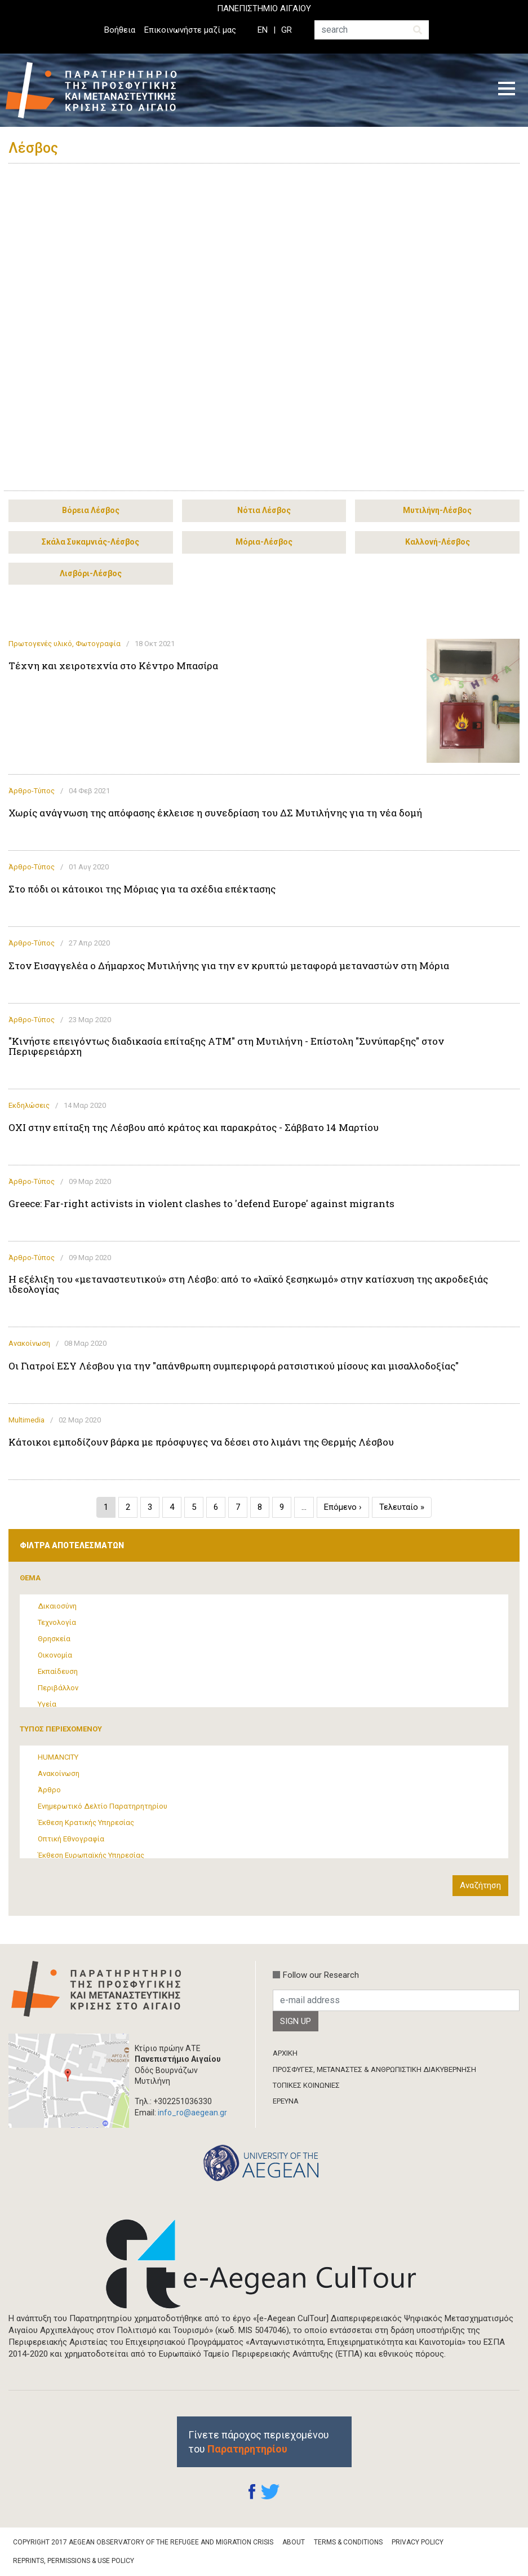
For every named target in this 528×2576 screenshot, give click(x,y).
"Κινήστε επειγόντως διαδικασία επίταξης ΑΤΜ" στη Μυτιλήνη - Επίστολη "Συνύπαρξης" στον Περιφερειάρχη (226, 1046)
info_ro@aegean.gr (192, 2112)
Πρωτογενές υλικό (40, 643)
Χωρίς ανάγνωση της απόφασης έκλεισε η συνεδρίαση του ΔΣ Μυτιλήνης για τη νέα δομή (215, 813)
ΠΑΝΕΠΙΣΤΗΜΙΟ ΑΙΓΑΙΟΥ (264, 8)
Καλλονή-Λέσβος (437, 541)
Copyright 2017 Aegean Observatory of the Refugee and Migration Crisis (143, 2542)
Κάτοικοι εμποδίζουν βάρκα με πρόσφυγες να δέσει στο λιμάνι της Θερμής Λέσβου (201, 1442)
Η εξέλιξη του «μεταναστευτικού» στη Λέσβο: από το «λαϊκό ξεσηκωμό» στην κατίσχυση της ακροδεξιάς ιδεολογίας (248, 1284)
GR (286, 30)
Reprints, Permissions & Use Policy (73, 2561)
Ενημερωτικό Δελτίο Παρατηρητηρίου (102, 1806)
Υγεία (47, 1704)
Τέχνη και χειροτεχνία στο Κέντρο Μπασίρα (113, 666)
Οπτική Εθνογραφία (71, 1839)
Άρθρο (49, 1790)
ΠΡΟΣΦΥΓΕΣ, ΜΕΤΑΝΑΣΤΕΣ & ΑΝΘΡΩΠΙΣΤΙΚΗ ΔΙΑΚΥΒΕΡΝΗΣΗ (374, 2069)
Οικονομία (55, 1655)
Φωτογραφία (98, 643)
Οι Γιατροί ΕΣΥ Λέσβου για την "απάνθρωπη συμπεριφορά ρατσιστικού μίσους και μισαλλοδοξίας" (233, 1366)
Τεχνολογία (57, 1622)
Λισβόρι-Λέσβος (91, 573)
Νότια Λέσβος (264, 510)
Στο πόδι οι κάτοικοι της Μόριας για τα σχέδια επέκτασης (142, 889)
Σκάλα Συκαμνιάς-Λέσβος (90, 541)
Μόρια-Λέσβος (264, 541)
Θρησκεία (54, 1638)
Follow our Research (321, 1975)
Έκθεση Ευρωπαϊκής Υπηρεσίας (91, 1855)
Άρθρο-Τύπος (31, 791)
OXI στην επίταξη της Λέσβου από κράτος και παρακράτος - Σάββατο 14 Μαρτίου (193, 1128)
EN (263, 30)
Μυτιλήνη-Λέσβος (437, 510)
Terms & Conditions (348, 2542)
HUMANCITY (58, 1757)
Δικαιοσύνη (57, 1606)
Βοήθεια (119, 30)
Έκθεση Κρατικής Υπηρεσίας (86, 1822)
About (293, 2542)
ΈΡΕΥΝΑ (286, 2101)
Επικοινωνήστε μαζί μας (190, 30)
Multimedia (26, 1420)
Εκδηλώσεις (29, 1105)
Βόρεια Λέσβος (90, 510)
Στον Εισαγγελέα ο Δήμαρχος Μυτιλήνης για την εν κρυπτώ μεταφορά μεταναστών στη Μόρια (228, 966)
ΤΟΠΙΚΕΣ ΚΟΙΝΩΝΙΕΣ (306, 2085)
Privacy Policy (417, 2542)
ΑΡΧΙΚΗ (285, 2053)
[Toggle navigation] (506, 90)
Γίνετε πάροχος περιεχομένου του (258, 2442)
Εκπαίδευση (58, 1671)
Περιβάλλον (58, 1688)
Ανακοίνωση (29, 1343)
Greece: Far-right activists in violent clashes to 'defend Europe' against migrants (201, 1204)
